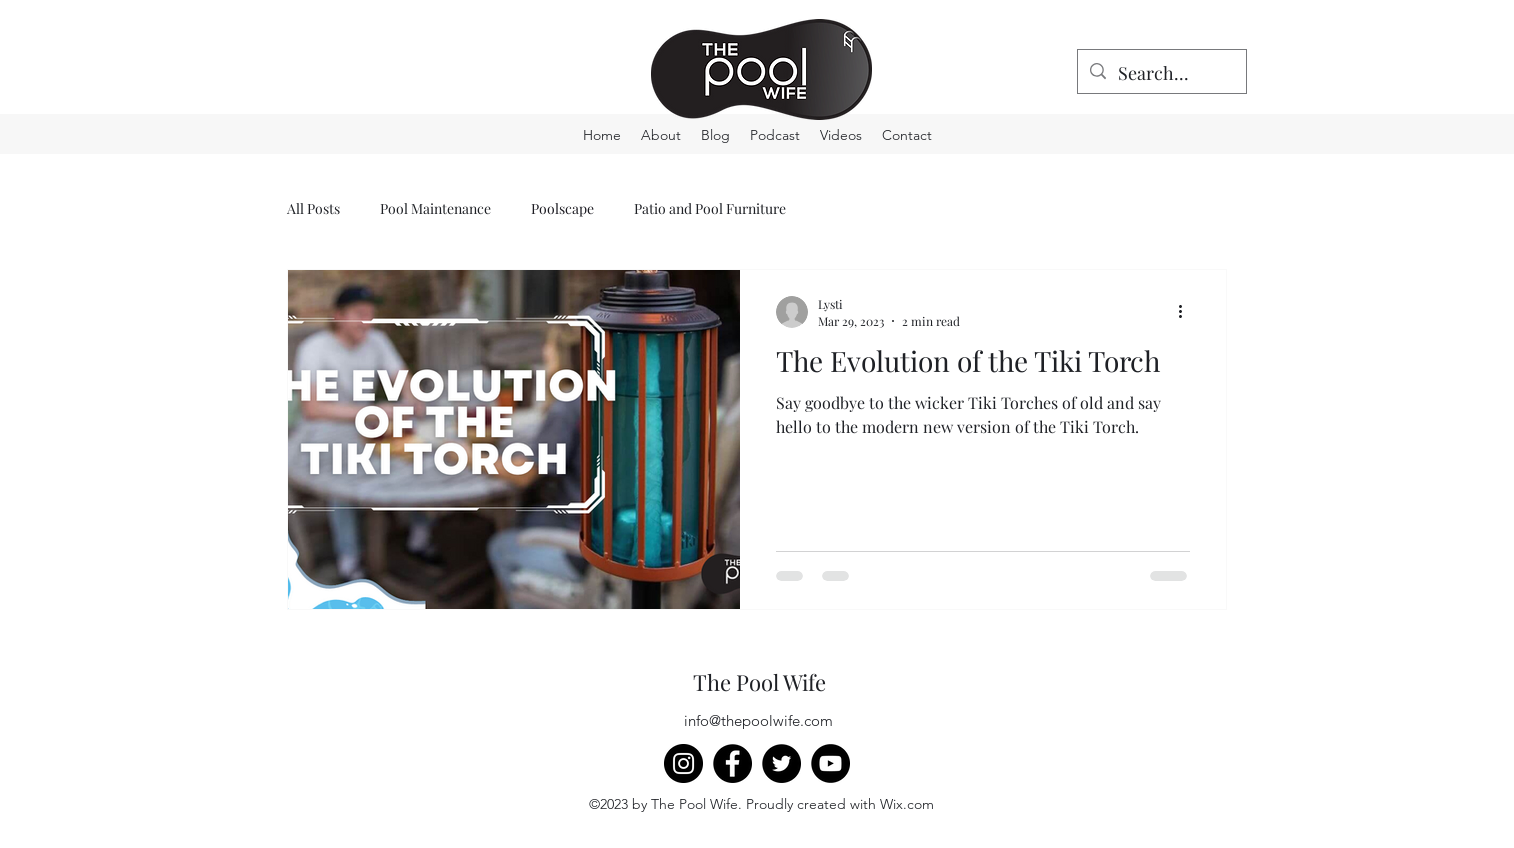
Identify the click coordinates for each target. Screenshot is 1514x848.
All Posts (313, 208)
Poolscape (562, 208)
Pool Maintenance (435, 208)
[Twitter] (781, 763)
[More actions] (1187, 312)
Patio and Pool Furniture (710, 208)
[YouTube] (830, 763)
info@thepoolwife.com (758, 720)
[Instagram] (683, 763)
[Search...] (1161, 74)
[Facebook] (732, 763)
